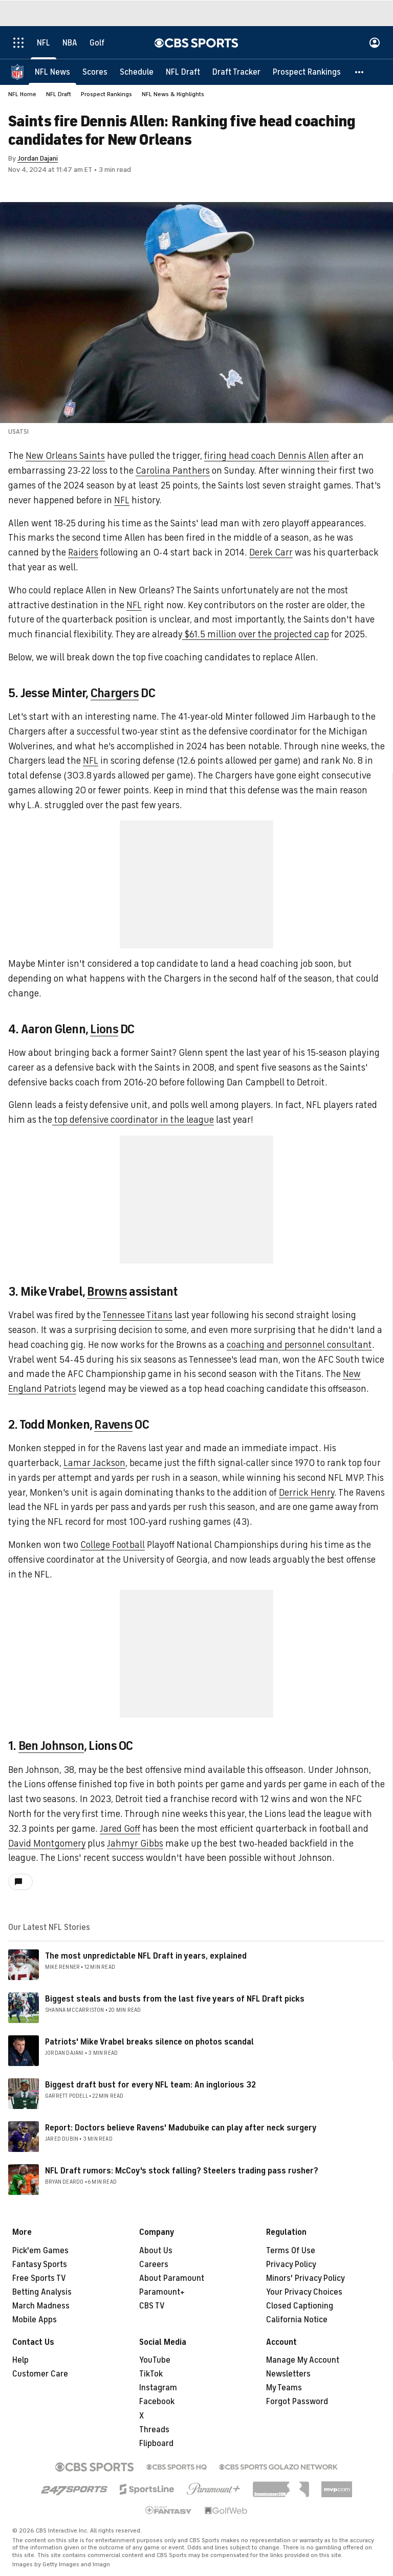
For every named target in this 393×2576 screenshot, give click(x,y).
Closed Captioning (299, 2306)
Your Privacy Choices (304, 2292)
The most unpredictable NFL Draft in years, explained (146, 1956)
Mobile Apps (34, 2320)
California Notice (297, 2320)
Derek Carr (271, 552)
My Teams (284, 2388)
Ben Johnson (51, 1746)
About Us (155, 2251)
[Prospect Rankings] (307, 71)
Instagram (158, 2388)
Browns (107, 1291)
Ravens (113, 1424)
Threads (154, 2430)
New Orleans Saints (65, 455)
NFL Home (22, 94)
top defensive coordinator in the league (133, 1119)
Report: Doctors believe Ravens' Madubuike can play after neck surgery (181, 2128)
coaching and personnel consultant (299, 1344)
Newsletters (288, 2374)
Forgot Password (297, 2401)
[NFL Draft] (183, 71)
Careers (153, 2264)
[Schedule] (137, 71)
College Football (112, 1544)
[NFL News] (52, 71)
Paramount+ (162, 2292)
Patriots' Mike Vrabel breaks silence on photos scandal (149, 2042)
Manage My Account (302, 2360)
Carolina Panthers (173, 470)
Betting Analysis (42, 2292)
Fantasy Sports (39, 2264)
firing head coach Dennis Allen (266, 455)
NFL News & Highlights (173, 94)
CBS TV (152, 2306)
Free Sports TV (39, 2278)
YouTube (154, 2360)
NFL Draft (58, 94)
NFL (121, 500)
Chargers (115, 693)
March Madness (41, 2306)
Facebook (156, 2401)
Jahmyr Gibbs (135, 1843)
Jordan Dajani (37, 158)
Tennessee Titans (137, 1315)
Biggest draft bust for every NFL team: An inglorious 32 (150, 2085)
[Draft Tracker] (236, 71)
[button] (360, 71)
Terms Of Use (290, 2251)
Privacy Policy (291, 2264)
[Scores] (95, 71)
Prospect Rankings (106, 94)
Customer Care (40, 2374)
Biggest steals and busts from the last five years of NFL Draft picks (174, 1999)
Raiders (83, 552)
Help (20, 2360)
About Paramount (171, 2278)
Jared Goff (120, 1828)
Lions (104, 1029)
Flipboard (156, 2443)
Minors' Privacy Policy (305, 2278)
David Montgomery (46, 1843)
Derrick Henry (306, 1492)
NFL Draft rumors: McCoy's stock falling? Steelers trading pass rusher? (181, 2171)
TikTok (151, 2374)
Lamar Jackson (94, 1463)
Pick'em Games (40, 2251)
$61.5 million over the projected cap (255, 634)
